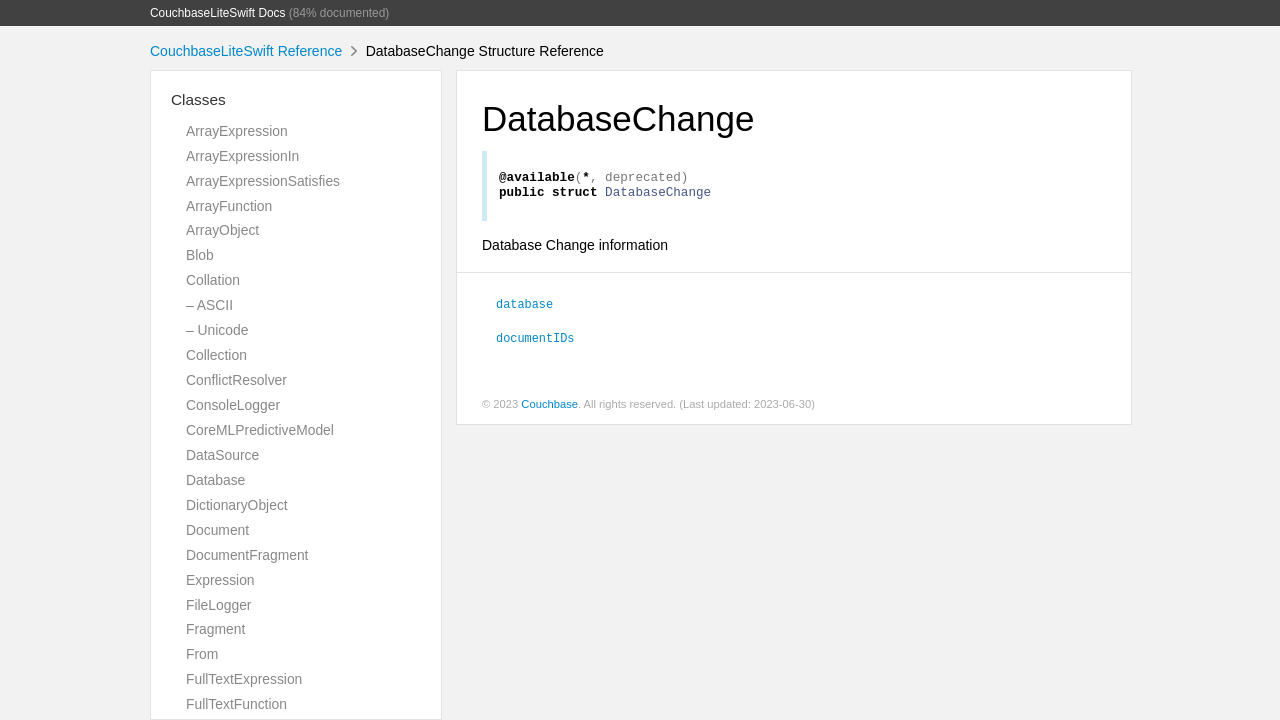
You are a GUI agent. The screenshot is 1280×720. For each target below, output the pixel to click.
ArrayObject (222, 230)
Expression (220, 580)
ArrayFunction (229, 206)
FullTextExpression (244, 679)
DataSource (222, 455)
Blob (200, 255)
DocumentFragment (247, 555)
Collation (213, 280)
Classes (198, 99)
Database (215, 480)
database (524, 309)
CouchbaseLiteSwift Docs (218, 13)
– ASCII (209, 305)
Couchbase (549, 410)
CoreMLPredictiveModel (260, 430)
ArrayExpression (237, 131)
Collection (216, 355)
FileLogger (219, 605)
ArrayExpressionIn (242, 156)
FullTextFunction (236, 704)
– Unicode (217, 330)
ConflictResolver (236, 380)
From (202, 654)
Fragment (215, 629)
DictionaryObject (237, 505)
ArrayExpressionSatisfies (263, 181)
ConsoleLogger (233, 405)
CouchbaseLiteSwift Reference (246, 51)
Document (217, 530)
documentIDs (535, 343)
